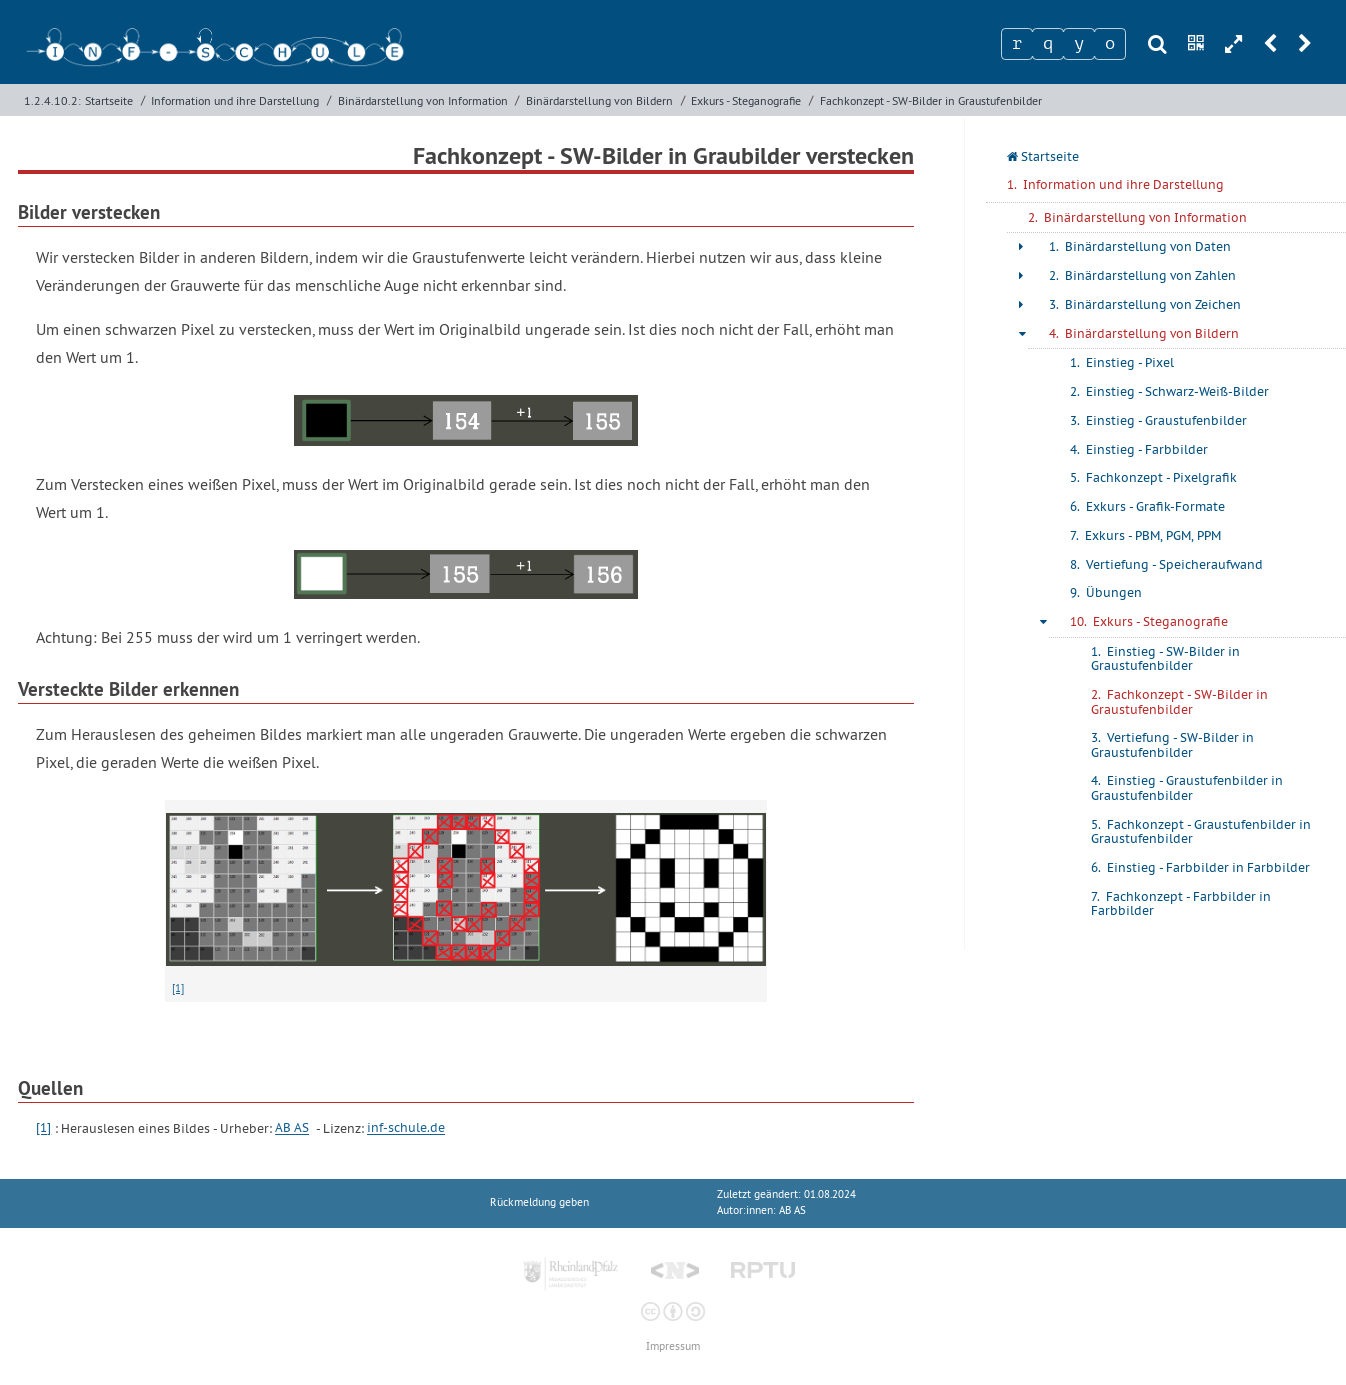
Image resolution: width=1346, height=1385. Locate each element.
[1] (178, 988)
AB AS (292, 1128)
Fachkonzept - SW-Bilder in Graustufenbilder (931, 100)
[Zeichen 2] (1048, 44)
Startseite (109, 100)
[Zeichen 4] (1110, 44)
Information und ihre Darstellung (235, 100)
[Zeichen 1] (1017, 44)
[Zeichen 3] (1079, 44)
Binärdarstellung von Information (423, 100)
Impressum (673, 1346)
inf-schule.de (406, 1128)
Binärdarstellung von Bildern (599, 100)
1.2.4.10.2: (52, 100)
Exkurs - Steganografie (746, 100)
